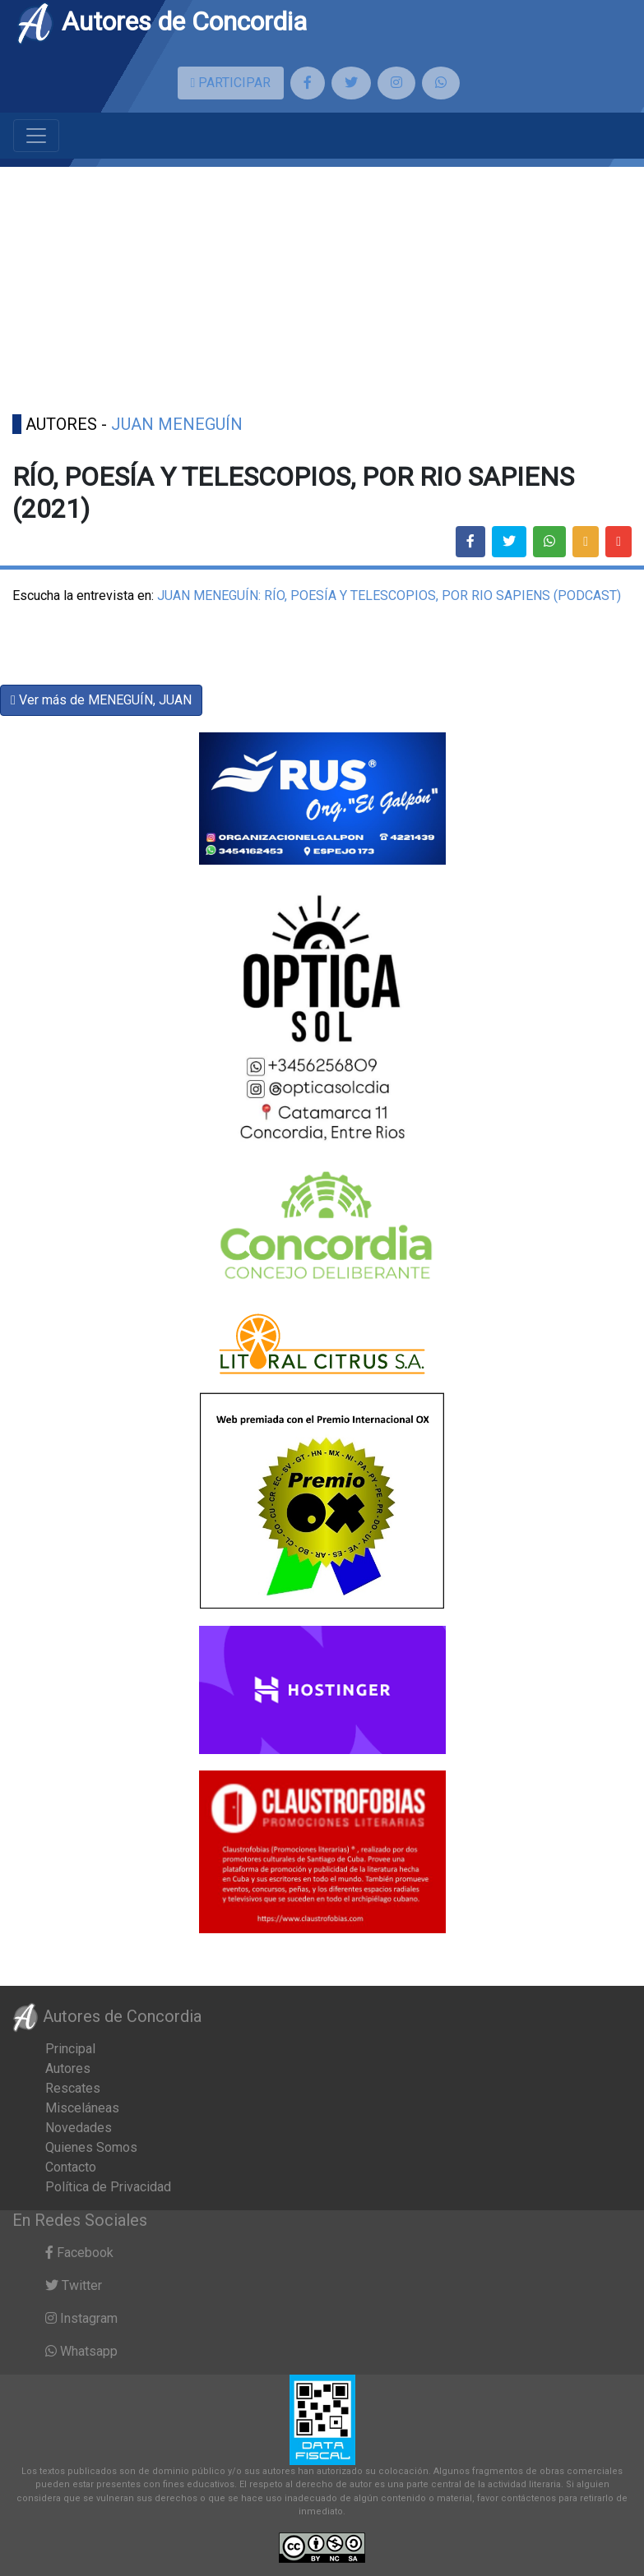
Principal (70, 2049)
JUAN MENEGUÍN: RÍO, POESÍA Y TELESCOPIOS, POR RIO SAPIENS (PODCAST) (389, 595)
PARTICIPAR (231, 82)
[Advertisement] (322, 282)
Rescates (72, 2088)
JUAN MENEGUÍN (177, 424)
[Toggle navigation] (36, 135)
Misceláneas (82, 2108)
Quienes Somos (91, 2147)
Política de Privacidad (108, 2187)
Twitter (73, 2285)
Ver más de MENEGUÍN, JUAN (101, 700)
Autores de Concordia (161, 21)
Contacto (70, 2167)
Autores (67, 2068)
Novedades (78, 2127)
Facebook (79, 2252)
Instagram (81, 2318)
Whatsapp (81, 2351)
